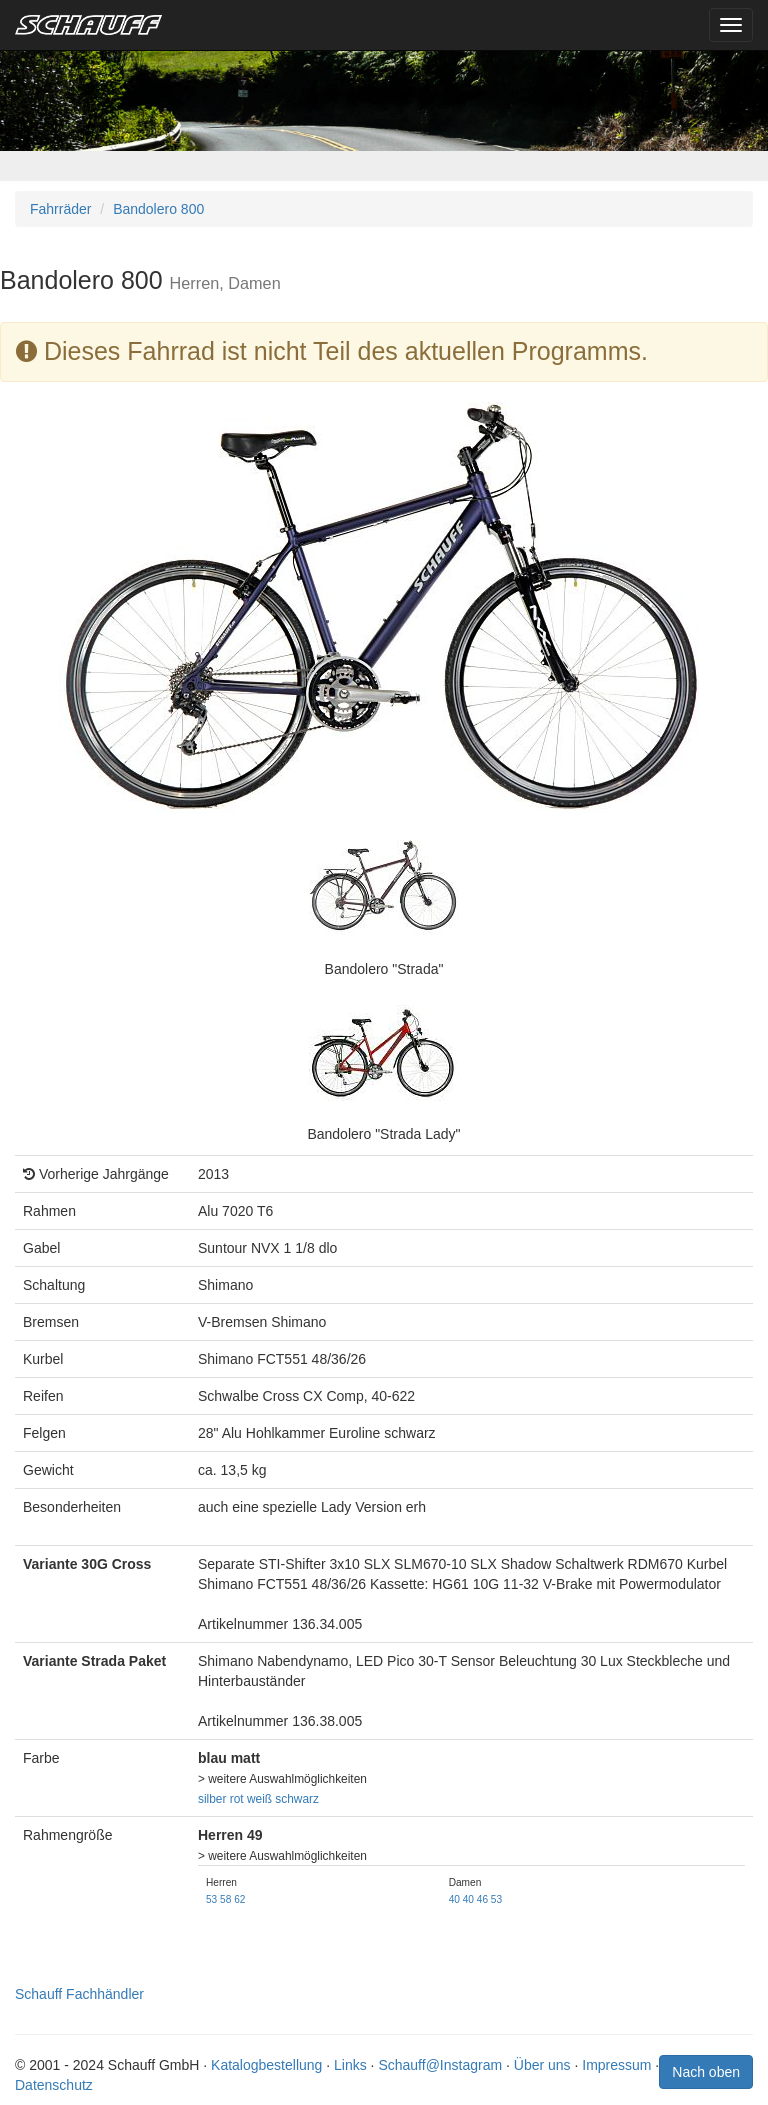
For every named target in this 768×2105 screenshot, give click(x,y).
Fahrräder (60, 209)
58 (225, 1899)
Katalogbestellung (266, 2065)
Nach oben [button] (706, 2072)
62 (239, 1899)
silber (212, 1799)
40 (454, 1899)
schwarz (297, 1799)
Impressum (616, 2065)
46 (482, 1899)
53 (211, 1899)
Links (350, 2065)
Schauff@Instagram (440, 2065)
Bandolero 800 (158, 209)
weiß (259, 1799)
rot (237, 1799)
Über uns (542, 2065)
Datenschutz (54, 2085)
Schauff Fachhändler (79, 1994)
